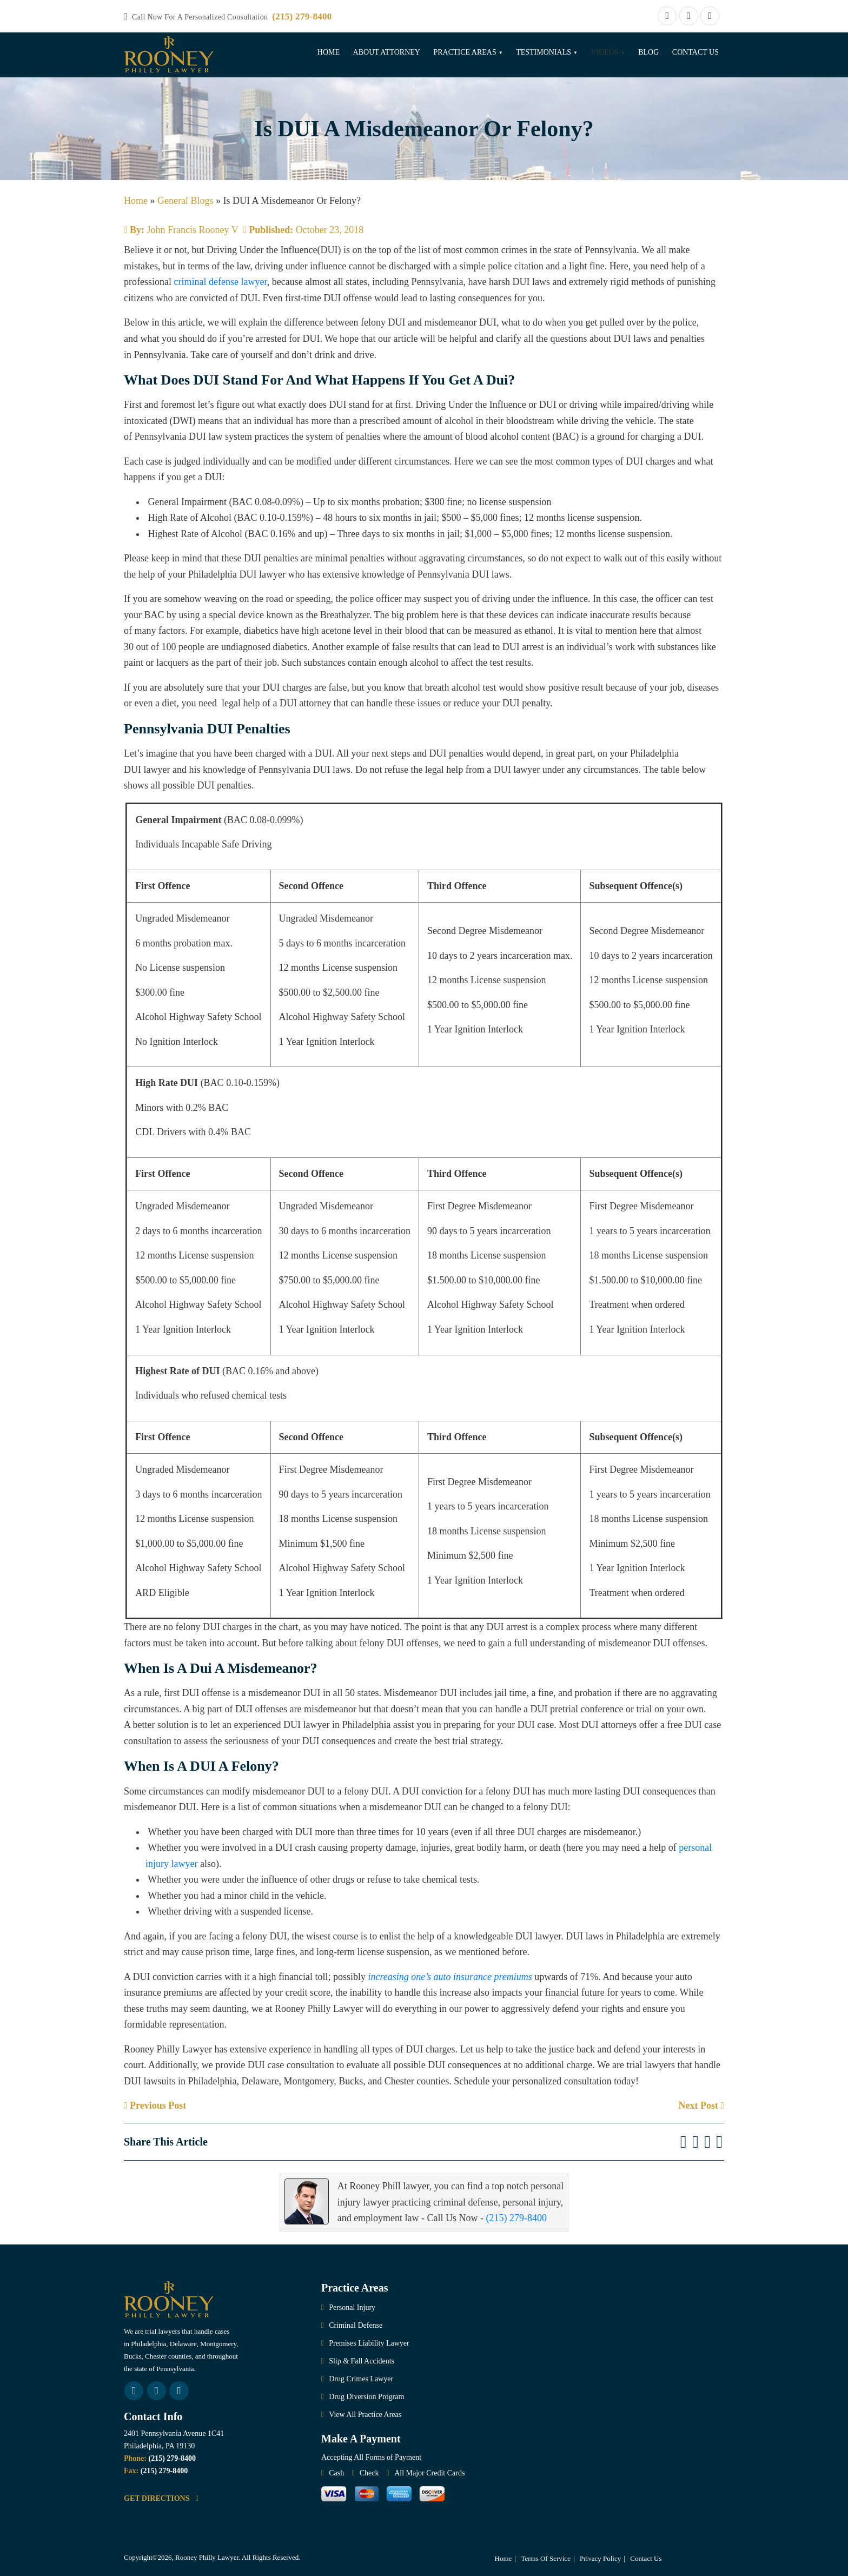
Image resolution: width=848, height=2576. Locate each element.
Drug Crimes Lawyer (361, 2379)
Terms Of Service (546, 2558)
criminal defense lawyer (220, 281)
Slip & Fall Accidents (361, 2361)
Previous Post (155, 2105)
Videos (604, 52)
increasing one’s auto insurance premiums (450, 1976)
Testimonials (543, 52)
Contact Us (695, 52)
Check (369, 2473)
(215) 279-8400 (302, 16)
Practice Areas (464, 52)
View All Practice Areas (365, 2415)
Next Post (701, 2105)
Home (328, 52)
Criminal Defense (355, 2325)
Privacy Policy (600, 2558)
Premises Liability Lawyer (369, 2343)
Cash (336, 2473)
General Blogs (185, 200)
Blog (648, 52)
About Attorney (386, 52)
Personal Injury (352, 2307)
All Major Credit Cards (429, 2473)
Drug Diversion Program (366, 2397)
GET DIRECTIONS (161, 2498)
